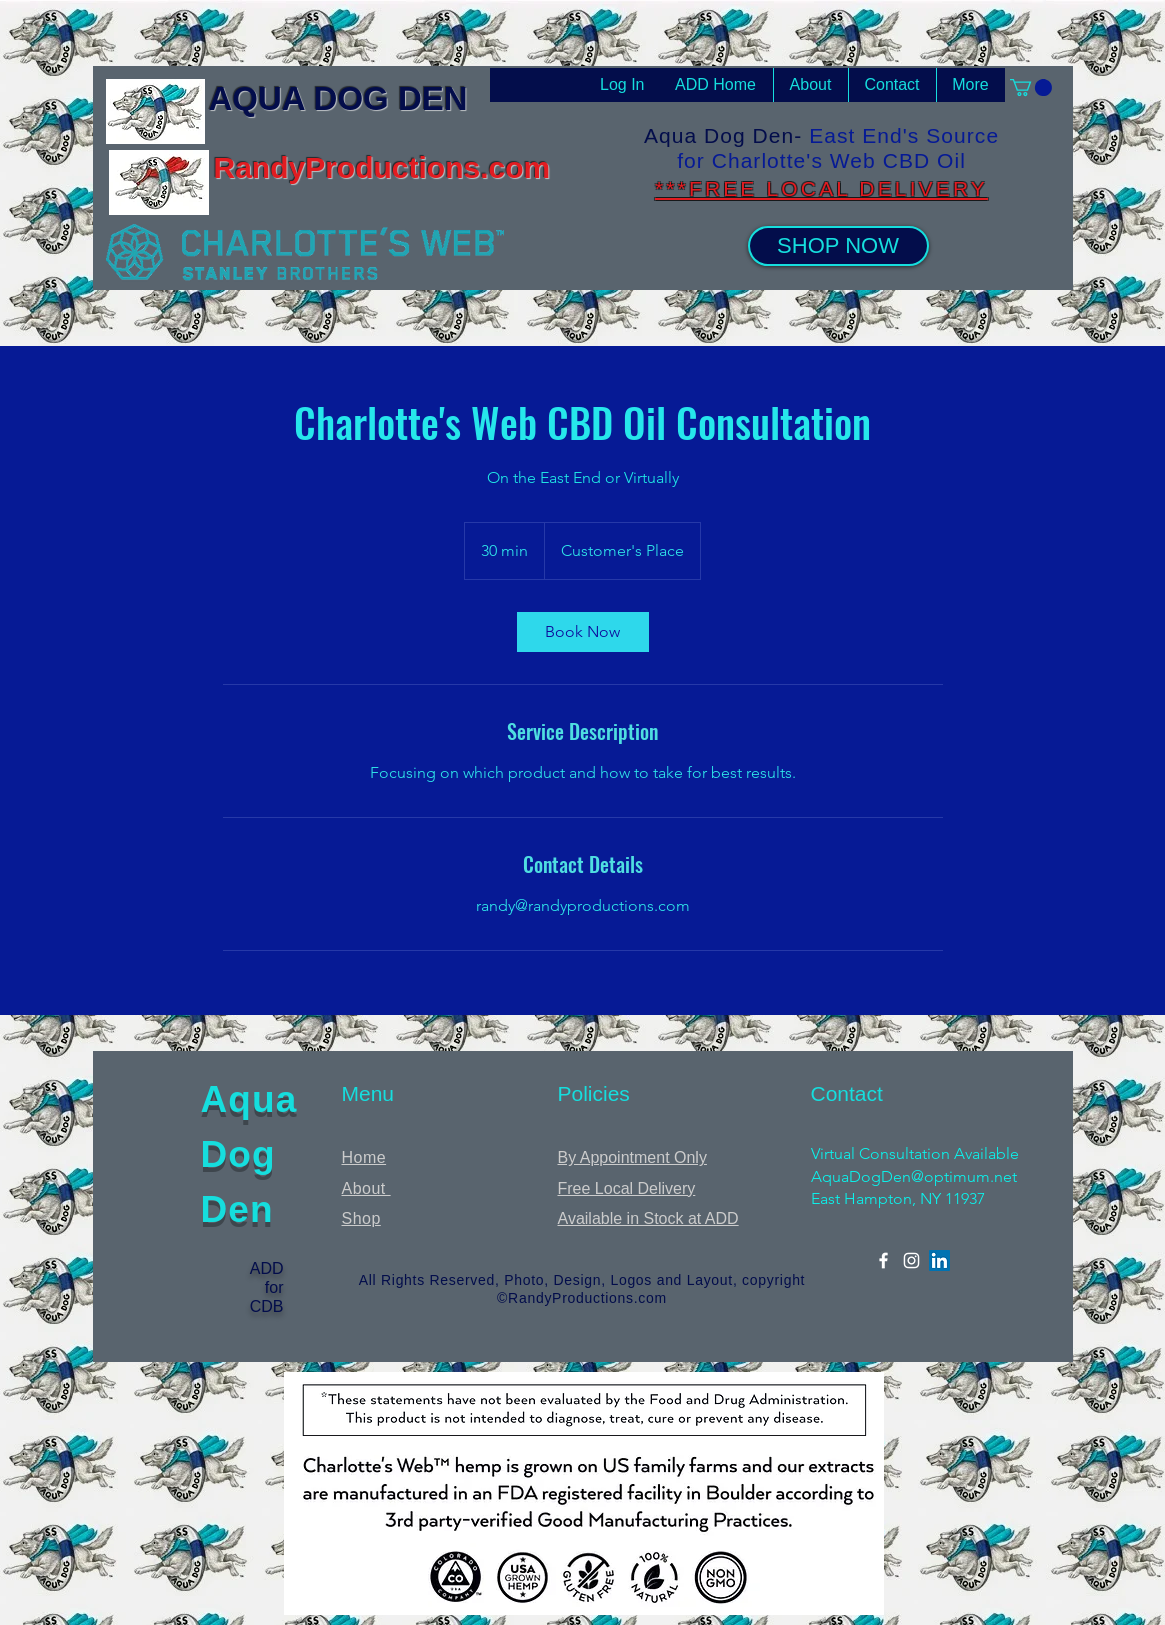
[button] (1031, 87)
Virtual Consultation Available (915, 1153)
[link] (583, 632)
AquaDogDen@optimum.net (914, 1176)
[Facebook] (883, 1260)
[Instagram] (911, 1260)
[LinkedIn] (939, 1260)
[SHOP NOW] (838, 246)
